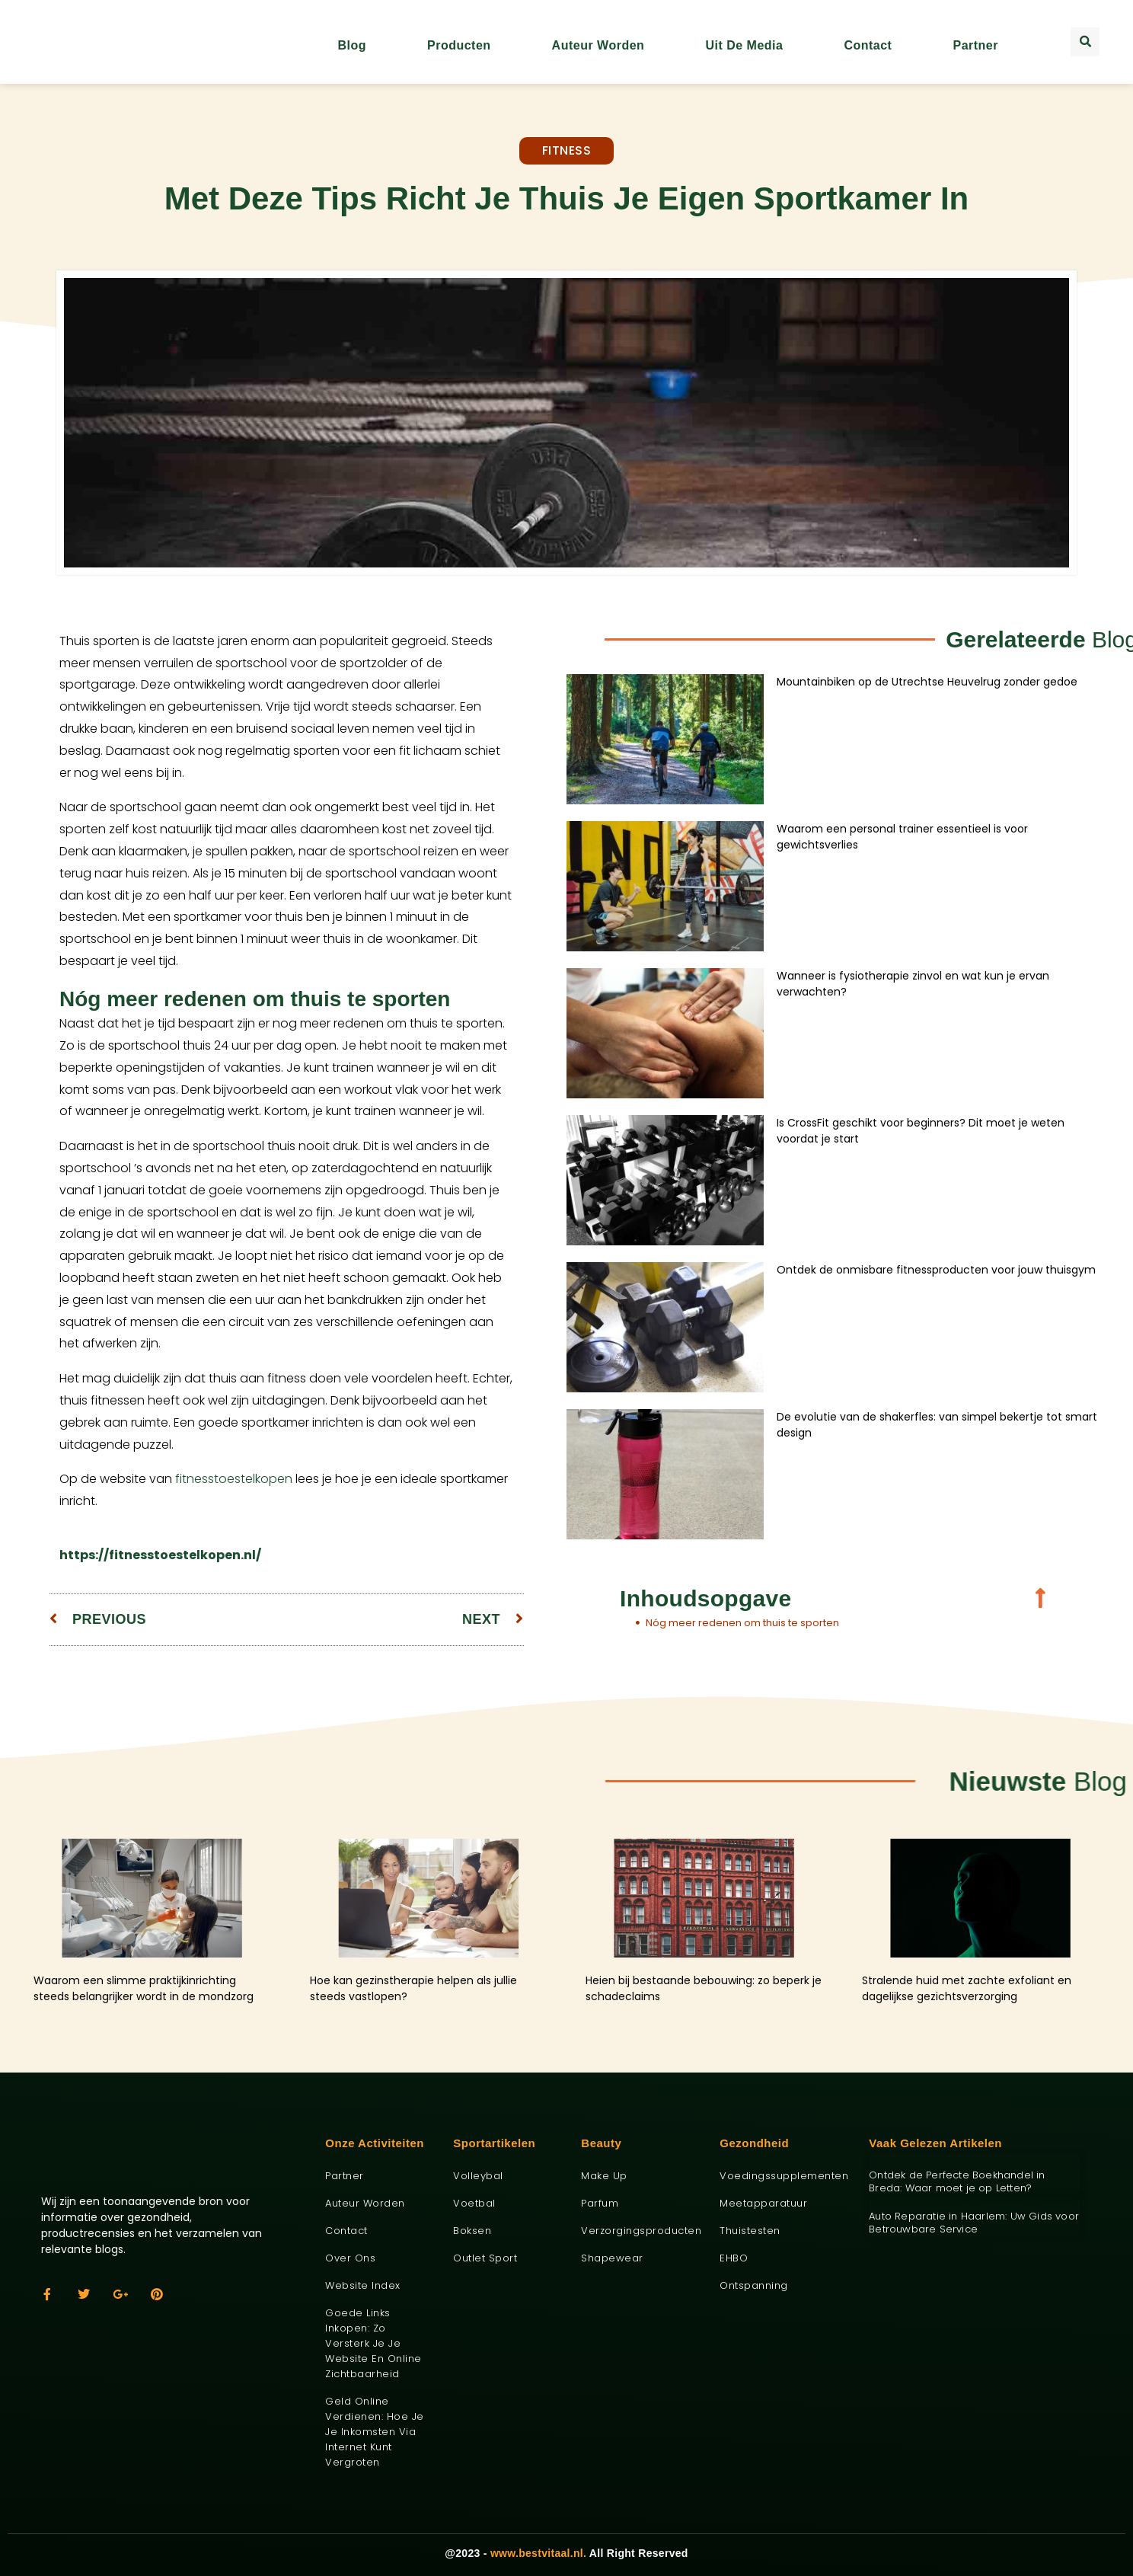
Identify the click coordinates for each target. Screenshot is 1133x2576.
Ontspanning (754, 2285)
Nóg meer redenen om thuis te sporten (742, 1623)
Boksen (472, 2230)
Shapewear (612, 2258)
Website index (363, 2285)
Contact (868, 45)
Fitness (567, 150)
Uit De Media (744, 45)
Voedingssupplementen (783, 2176)
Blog (351, 45)
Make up (604, 2176)
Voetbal (474, 2203)
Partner (975, 45)
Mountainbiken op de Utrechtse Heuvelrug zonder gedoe (927, 681)
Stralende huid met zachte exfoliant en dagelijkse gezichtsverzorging (966, 1988)
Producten (459, 45)
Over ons (350, 2258)
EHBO (734, 2258)
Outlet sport (485, 2258)
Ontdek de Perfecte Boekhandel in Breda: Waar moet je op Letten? (957, 2181)
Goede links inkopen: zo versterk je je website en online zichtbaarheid (373, 2343)
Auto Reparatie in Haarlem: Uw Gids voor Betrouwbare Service (974, 2222)
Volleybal (478, 2176)
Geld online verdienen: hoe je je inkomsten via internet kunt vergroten (374, 2431)
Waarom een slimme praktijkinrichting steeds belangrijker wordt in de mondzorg (144, 1988)
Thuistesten (750, 2230)
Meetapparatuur (763, 2203)
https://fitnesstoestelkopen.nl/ (160, 1555)
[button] (1085, 41)
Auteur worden (598, 45)
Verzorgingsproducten (639, 2230)
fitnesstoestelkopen (233, 1479)
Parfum (599, 2203)
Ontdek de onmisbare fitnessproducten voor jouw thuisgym (936, 1269)
